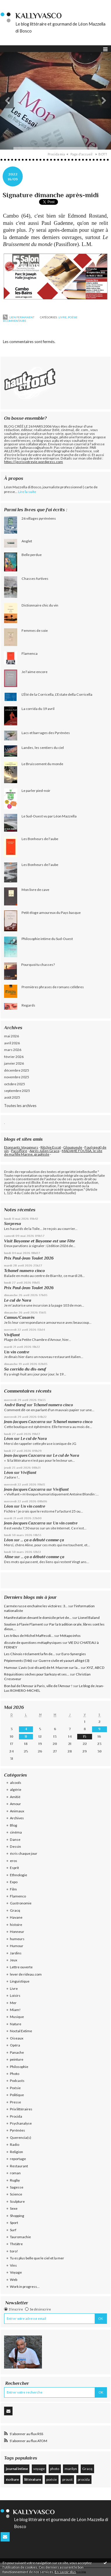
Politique (17, 2095)
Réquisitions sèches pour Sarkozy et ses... (36, 1674)
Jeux (13, 1960)
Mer (13, 2003)
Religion (16, 2152)
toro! (14, 2251)
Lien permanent (18, 317)
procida (84, 2479)
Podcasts (17, 2080)
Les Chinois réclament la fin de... (29, 1654)
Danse (15, 1839)
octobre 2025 (14, 1084)
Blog (13, 1825)
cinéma (16, 1832)
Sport (14, 2222)
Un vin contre (16, 1352)
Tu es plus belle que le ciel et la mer (37, 2258)
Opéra (15, 2045)
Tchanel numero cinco (24, 1270)
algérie (15, 1789)
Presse (15, 2102)
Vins (13, 2265)
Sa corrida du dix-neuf (25, 1369)
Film (13, 1889)
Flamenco (18, 1896)
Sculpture (17, 2201)
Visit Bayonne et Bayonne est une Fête (39, 1241)
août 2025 (12, 1097)
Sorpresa (12, 1223)
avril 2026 (12, 1043)
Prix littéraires (21, 2109)
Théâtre (16, 2244)
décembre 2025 (16, 1070)
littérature (32, 2479)
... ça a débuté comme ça (42, 1540)
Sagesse (16, 2187)
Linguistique (19, 1981)
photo (54, 2468)
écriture (12, 2479)
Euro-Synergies (73, 1654)
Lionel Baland (89, 1617)
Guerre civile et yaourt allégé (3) (63, 1660)
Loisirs (15, 1995)
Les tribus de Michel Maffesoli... (29, 1635)
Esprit (14, 1867)
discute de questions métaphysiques (33, 1642)
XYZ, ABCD (96, 1667)
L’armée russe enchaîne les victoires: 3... (36, 1606)
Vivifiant (12, 1334)
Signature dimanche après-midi (51, 195)
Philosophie (19, 2066)
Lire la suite (27, 491)
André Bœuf (15, 1405)
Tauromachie (20, 2237)
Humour (16, 1946)
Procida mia (56, 154)
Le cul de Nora (17, 1300)
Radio (14, 2144)
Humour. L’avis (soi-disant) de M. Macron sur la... (42, 1667)
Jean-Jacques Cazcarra (24, 1422)
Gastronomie (20, 1903)
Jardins (16, 1953)
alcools (15, 1782)
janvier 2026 (14, 1063)
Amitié (15, 1797)
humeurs (17, 1939)
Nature (15, 2024)
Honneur (17, 1931)
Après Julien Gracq (44, 1151)
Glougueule (72, 1147)
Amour (15, 1804)
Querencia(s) (20, 2137)
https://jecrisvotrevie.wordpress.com (33, 462)
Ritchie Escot (50, 1147)
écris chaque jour (23, 1853)
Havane (16, 1917)
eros (13, 1861)
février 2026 (14, 1056)
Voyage (16, 2272)
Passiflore (19, 1151)
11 (26, 1736)
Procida (16, 2116)
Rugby (15, 2180)
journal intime (17, 2468)
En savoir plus (65, 2572)
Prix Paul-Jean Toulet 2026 (29, 1258)
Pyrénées (17, 2130)
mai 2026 (11, 1036)
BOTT (102, 154)
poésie (51, 2479)
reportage (18, 2159)
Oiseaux (16, 2038)
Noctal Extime (21, 2031)
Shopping (17, 2215)
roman (15, 2173)
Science (16, 2194)
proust (67, 2479)
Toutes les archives (20, 1105)
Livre (63, 317)
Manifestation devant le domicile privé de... (38, 1617)
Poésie (72, 317)
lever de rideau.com (26, 1974)
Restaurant (19, 2166)
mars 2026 (12, 1049)
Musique (17, 2016)
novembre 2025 (16, 1077)
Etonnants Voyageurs (21, 1147)
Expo (13, 1882)
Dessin (15, 1846)
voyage (39, 2468)
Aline (8, 1557)
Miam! (15, 2010)
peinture (16, 2059)
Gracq (15, 1910)
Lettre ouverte (21, 1967)
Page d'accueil (81, 154)
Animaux (17, 1811)
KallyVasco (38, 16)
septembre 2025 (17, 1090)
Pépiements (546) (18, 1660)
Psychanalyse (21, 2123)
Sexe (13, 2208)
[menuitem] (58, 154)
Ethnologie (18, 1875)
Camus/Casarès (19, 1317)
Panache (17, 2052)
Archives (17, 1818)
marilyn (71, 2468)
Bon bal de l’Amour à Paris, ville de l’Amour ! (38, 1686)
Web (13, 2279)
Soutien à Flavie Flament (23, 1624)
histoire (16, 1924)
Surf (13, 2230)
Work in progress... (25, 2286)
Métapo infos (70, 1635)
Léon (8, 1438)
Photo (14, 2073)
